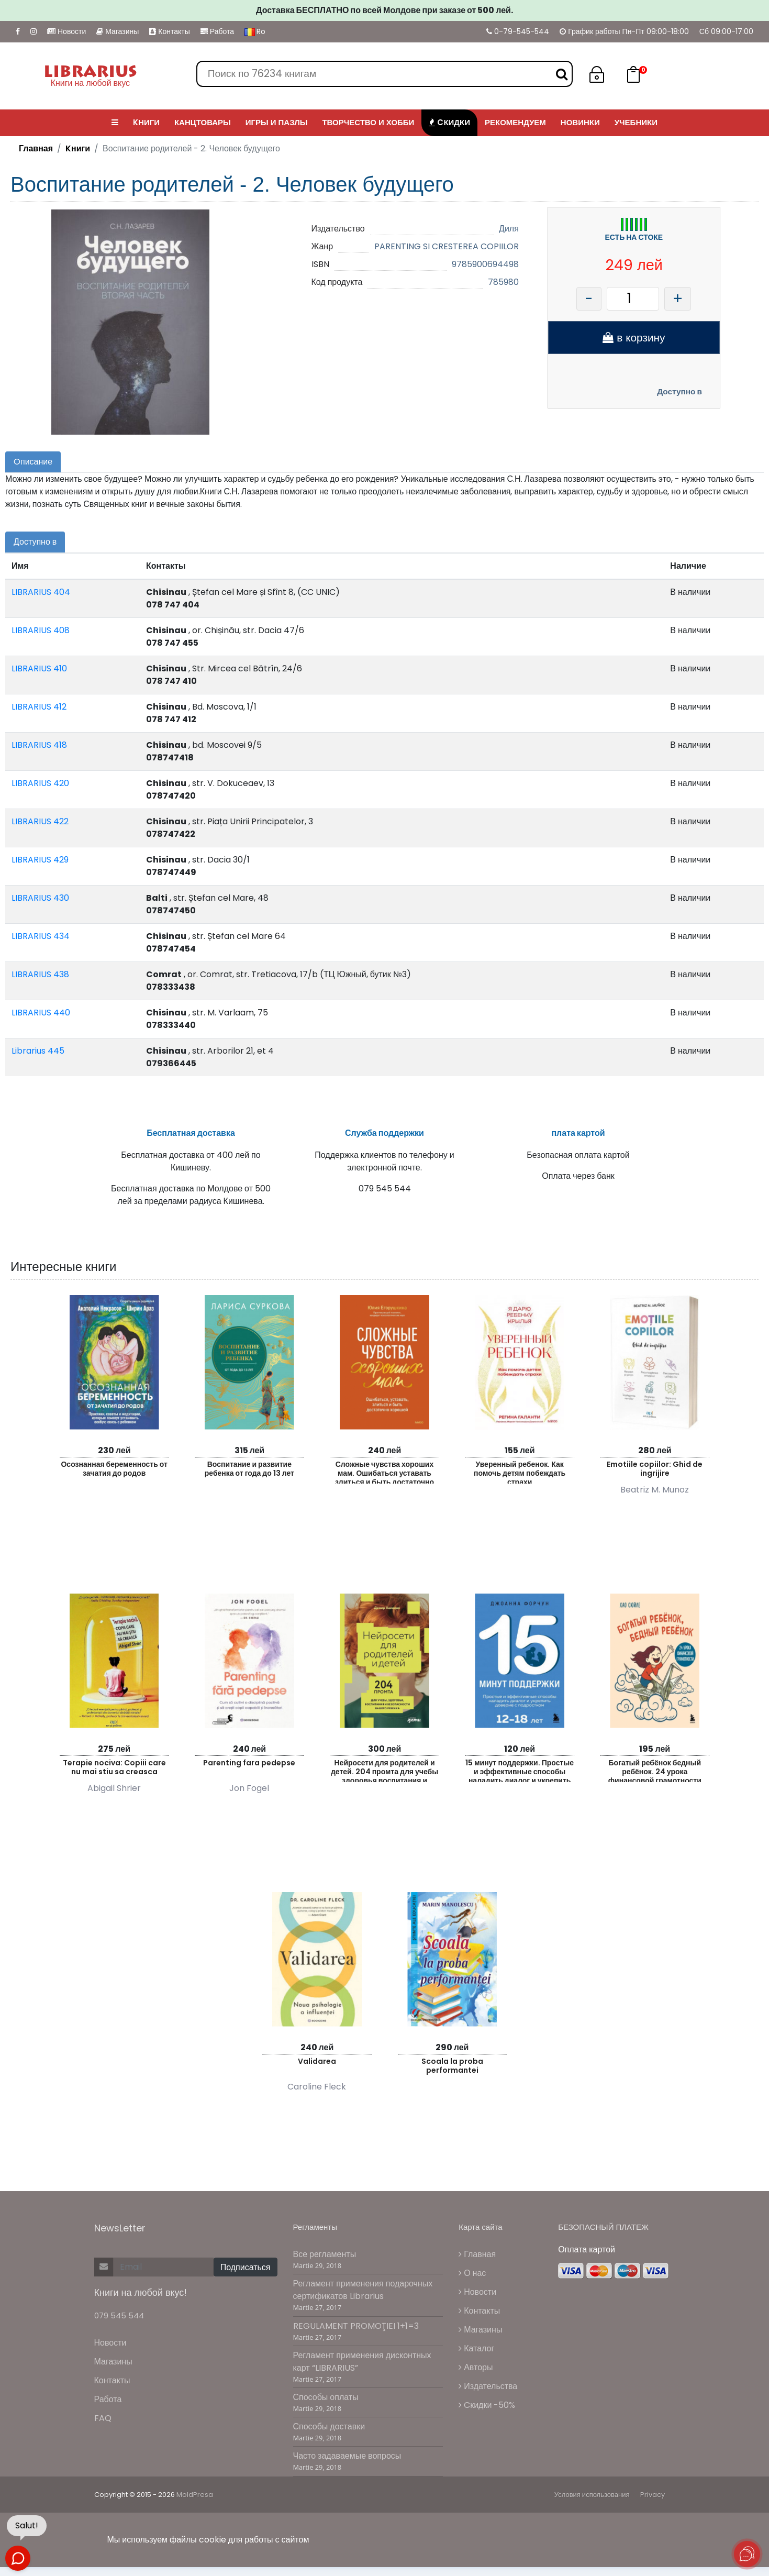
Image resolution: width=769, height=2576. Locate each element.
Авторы (476, 2376)
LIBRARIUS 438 (40, 974)
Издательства (488, 2395)
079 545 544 (119, 2324)
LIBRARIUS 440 (41, 1013)
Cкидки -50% (487, 2414)
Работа (217, 31)
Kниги (77, 148)
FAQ (103, 2427)
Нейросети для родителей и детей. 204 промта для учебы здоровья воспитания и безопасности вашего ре (384, 1777)
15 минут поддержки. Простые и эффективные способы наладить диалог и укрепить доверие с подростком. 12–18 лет (519, 1777)
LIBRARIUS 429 (40, 860)
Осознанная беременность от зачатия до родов (114, 1476)
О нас (472, 2282)
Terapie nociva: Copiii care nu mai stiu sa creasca (114, 1775)
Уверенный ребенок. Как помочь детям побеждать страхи (519, 1479)
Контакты (169, 31)
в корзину (634, 337)
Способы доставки (329, 2435)
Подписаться (245, 2276)
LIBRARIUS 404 (41, 592)
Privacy (652, 2503)
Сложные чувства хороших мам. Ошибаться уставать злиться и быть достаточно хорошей (384, 1479)
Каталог (476, 2357)
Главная (36, 148)
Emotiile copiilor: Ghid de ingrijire (655, 1476)
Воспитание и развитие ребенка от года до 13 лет (249, 1476)
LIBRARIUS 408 (41, 630)
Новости (66, 31)
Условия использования (592, 2503)
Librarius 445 (38, 1051)
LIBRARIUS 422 (40, 821)
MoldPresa (194, 2503)
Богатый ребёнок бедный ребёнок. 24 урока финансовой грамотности (654, 1777)
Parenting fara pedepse (249, 1770)
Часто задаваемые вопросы (347, 2465)
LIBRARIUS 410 (39, 668)
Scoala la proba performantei (452, 2073)
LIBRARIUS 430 (40, 898)
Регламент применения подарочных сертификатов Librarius (363, 2298)
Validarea (317, 2069)
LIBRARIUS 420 (40, 783)
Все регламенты (324, 2263)
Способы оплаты (326, 2406)
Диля (509, 229)
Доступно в (679, 391)
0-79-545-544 (517, 31)
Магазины (117, 31)
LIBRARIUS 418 (39, 745)
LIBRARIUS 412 (39, 707)
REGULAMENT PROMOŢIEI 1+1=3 (356, 2334)
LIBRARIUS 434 (41, 936)
